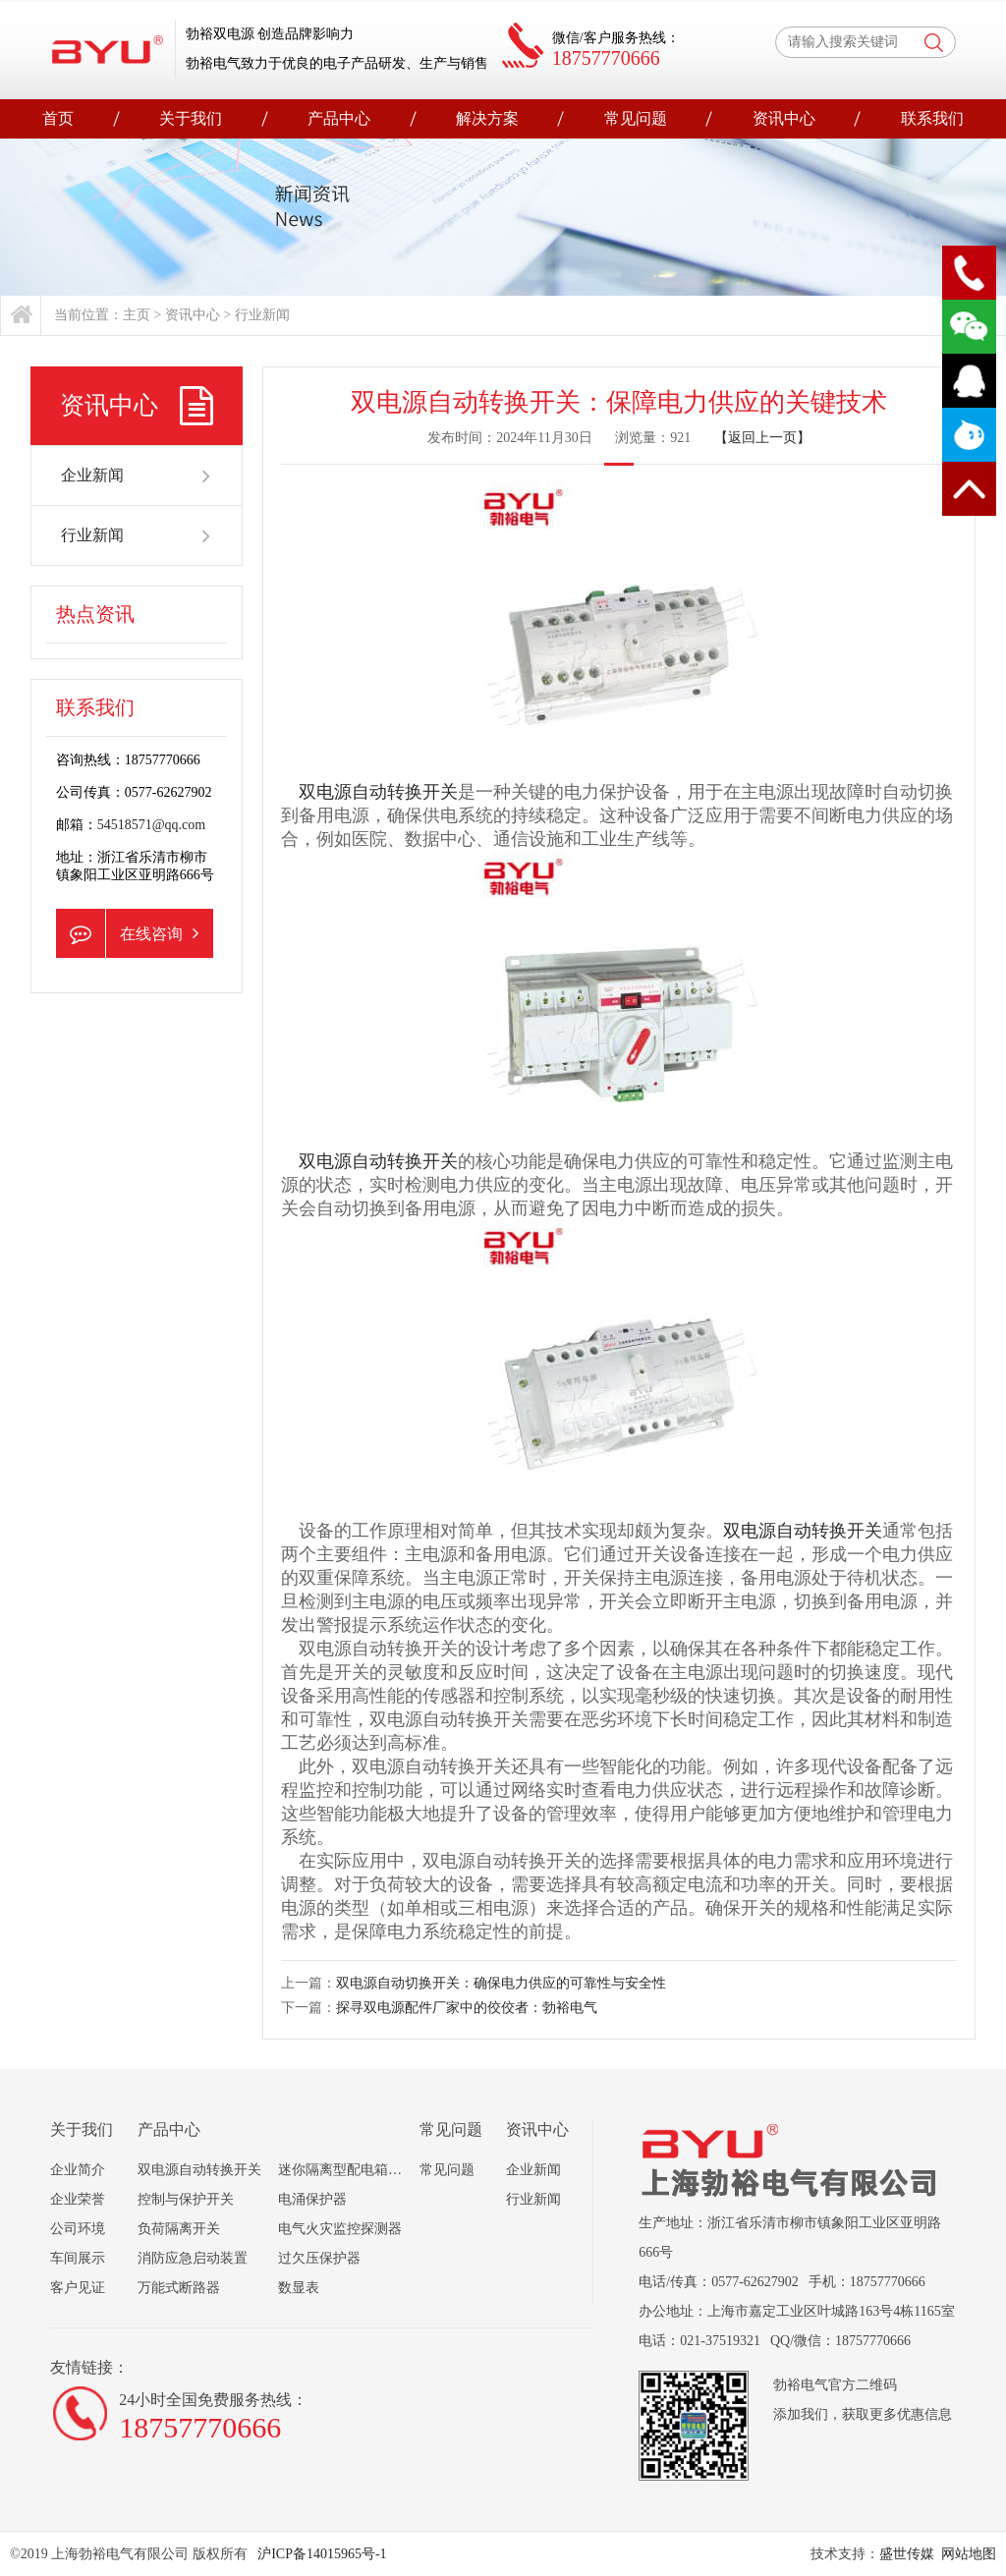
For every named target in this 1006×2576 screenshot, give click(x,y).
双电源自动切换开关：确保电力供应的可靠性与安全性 (501, 1983)
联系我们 (932, 118)
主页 (136, 315)
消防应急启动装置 (193, 2258)
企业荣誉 (77, 2199)
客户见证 (77, 2287)
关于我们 (190, 118)
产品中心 (338, 118)
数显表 (298, 2287)
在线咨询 (127, 933)
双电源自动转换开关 (378, 792)
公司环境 (77, 2228)
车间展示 (77, 2258)
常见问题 (635, 118)
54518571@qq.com (151, 824)
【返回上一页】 (762, 437)
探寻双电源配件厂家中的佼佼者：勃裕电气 (466, 2007)
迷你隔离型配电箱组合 (347, 2169)
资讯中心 (784, 118)
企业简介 (77, 2169)
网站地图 (968, 2554)
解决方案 (487, 118)
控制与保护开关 (186, 2199)
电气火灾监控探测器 (340, 2228)
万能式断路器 (179, 2287)
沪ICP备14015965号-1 (320, 2554)
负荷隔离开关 (179, 2228)
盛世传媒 (906, 2554)
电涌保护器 (312, 2199)
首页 (58, 118)
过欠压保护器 (319, 2258)
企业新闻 (137, 475)
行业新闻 (262, 315)
